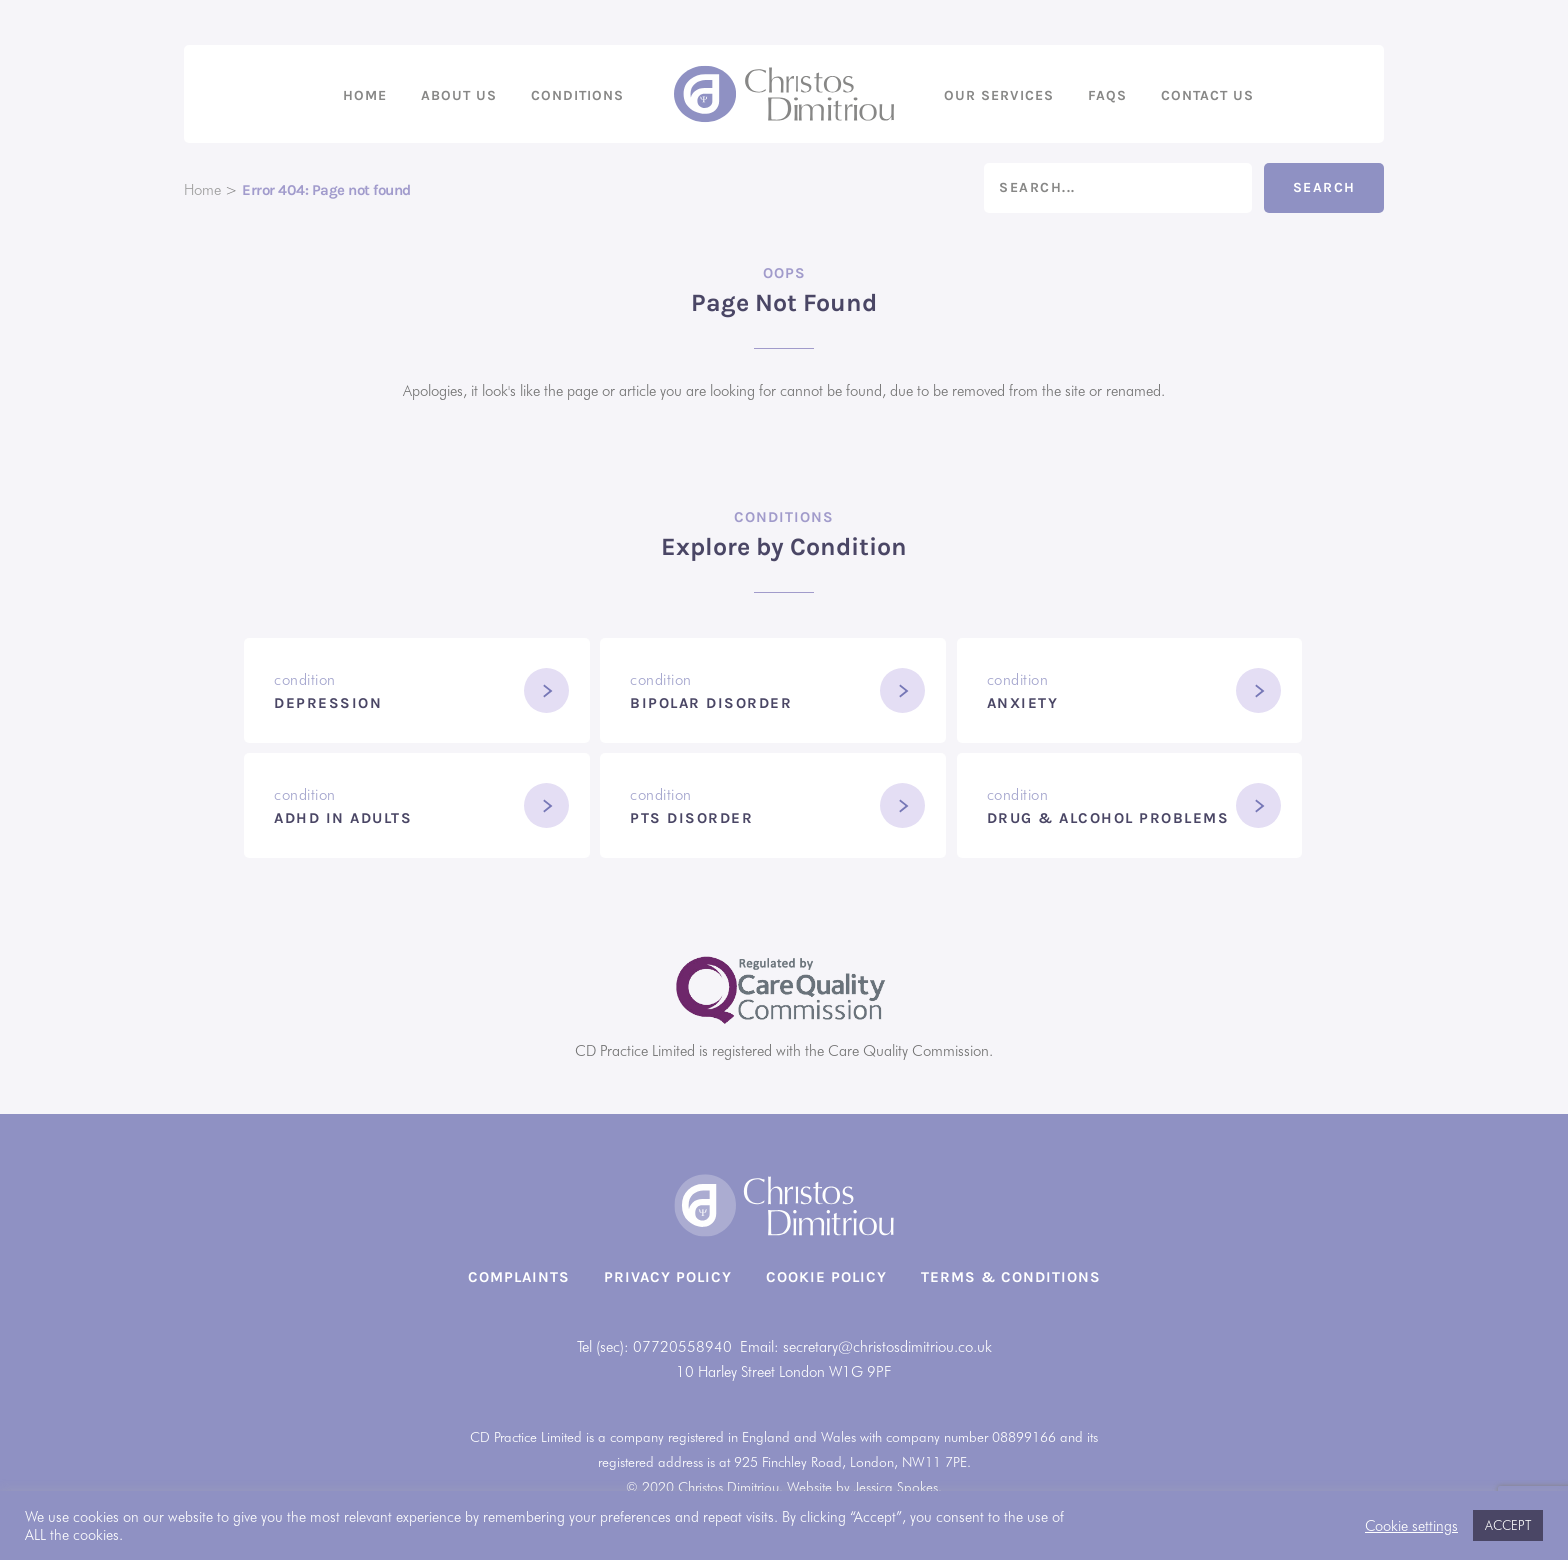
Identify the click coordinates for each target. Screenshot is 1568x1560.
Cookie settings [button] (1411, 1525)
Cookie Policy (826, 1277)
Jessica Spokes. (898, 1487)
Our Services (999, 95)
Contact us (1207, 95)
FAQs (1107, 95)
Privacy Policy (668, 1277)
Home (365, 95)
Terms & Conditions (1011, 1277)
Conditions (577, 95)
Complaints (519, 1277)
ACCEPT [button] (1508, 1525)
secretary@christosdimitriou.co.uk (887, 1347)
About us (459, 95)
